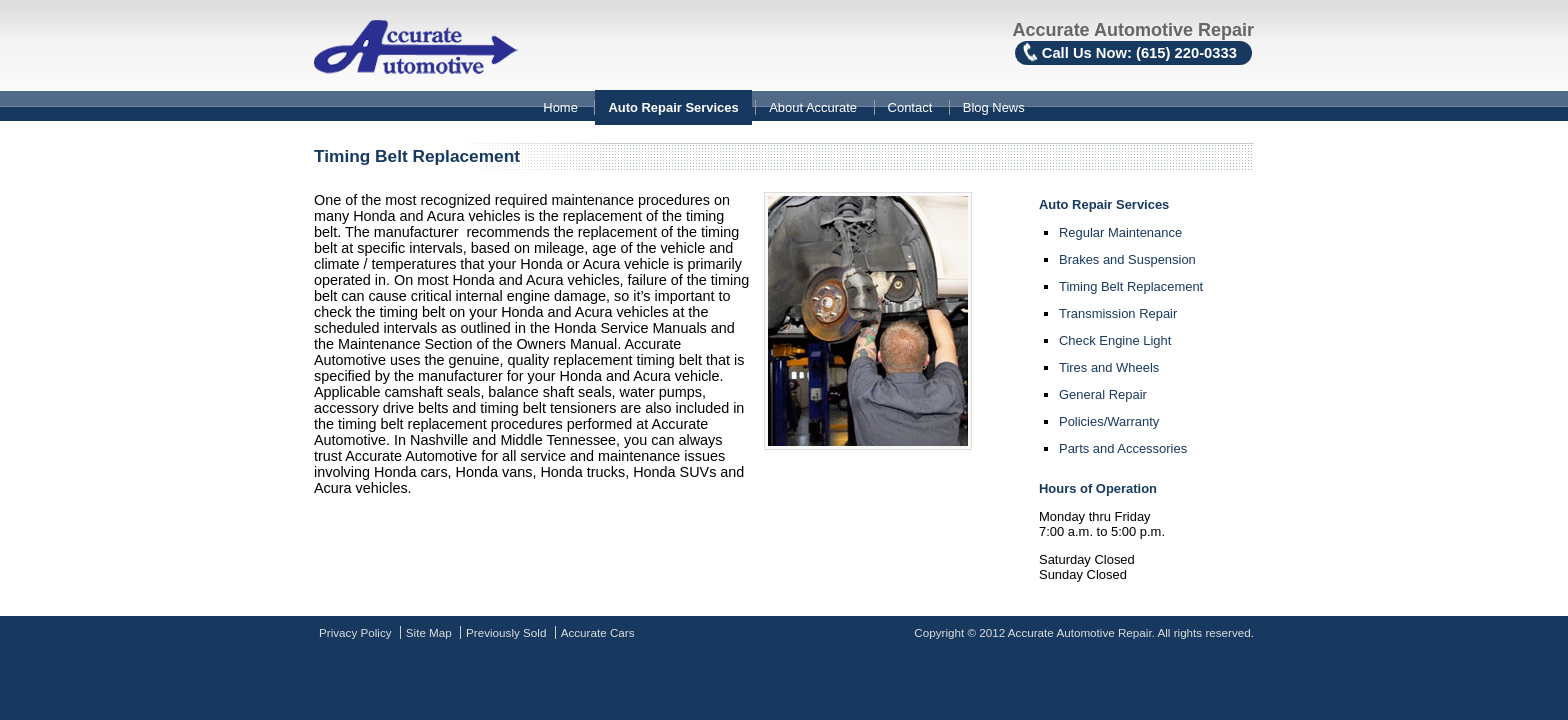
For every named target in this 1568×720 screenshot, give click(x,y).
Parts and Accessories (1123, 448)
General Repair (1103, 394)
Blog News (994, 107)
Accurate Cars (598, 632)
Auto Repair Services (673, 107)
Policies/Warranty (1109, 421)
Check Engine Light (1115, 340)
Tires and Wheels (1109, 367)
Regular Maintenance (1120, 232)
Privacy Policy (355, 632)
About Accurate (813, 107)
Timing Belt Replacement (1131, 286)
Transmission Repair (1118, 313)
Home (560, 107)
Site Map (429, 632)
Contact (910, 107)
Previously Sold (506, 632)
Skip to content (0, 92)
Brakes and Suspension (1127, 259)
